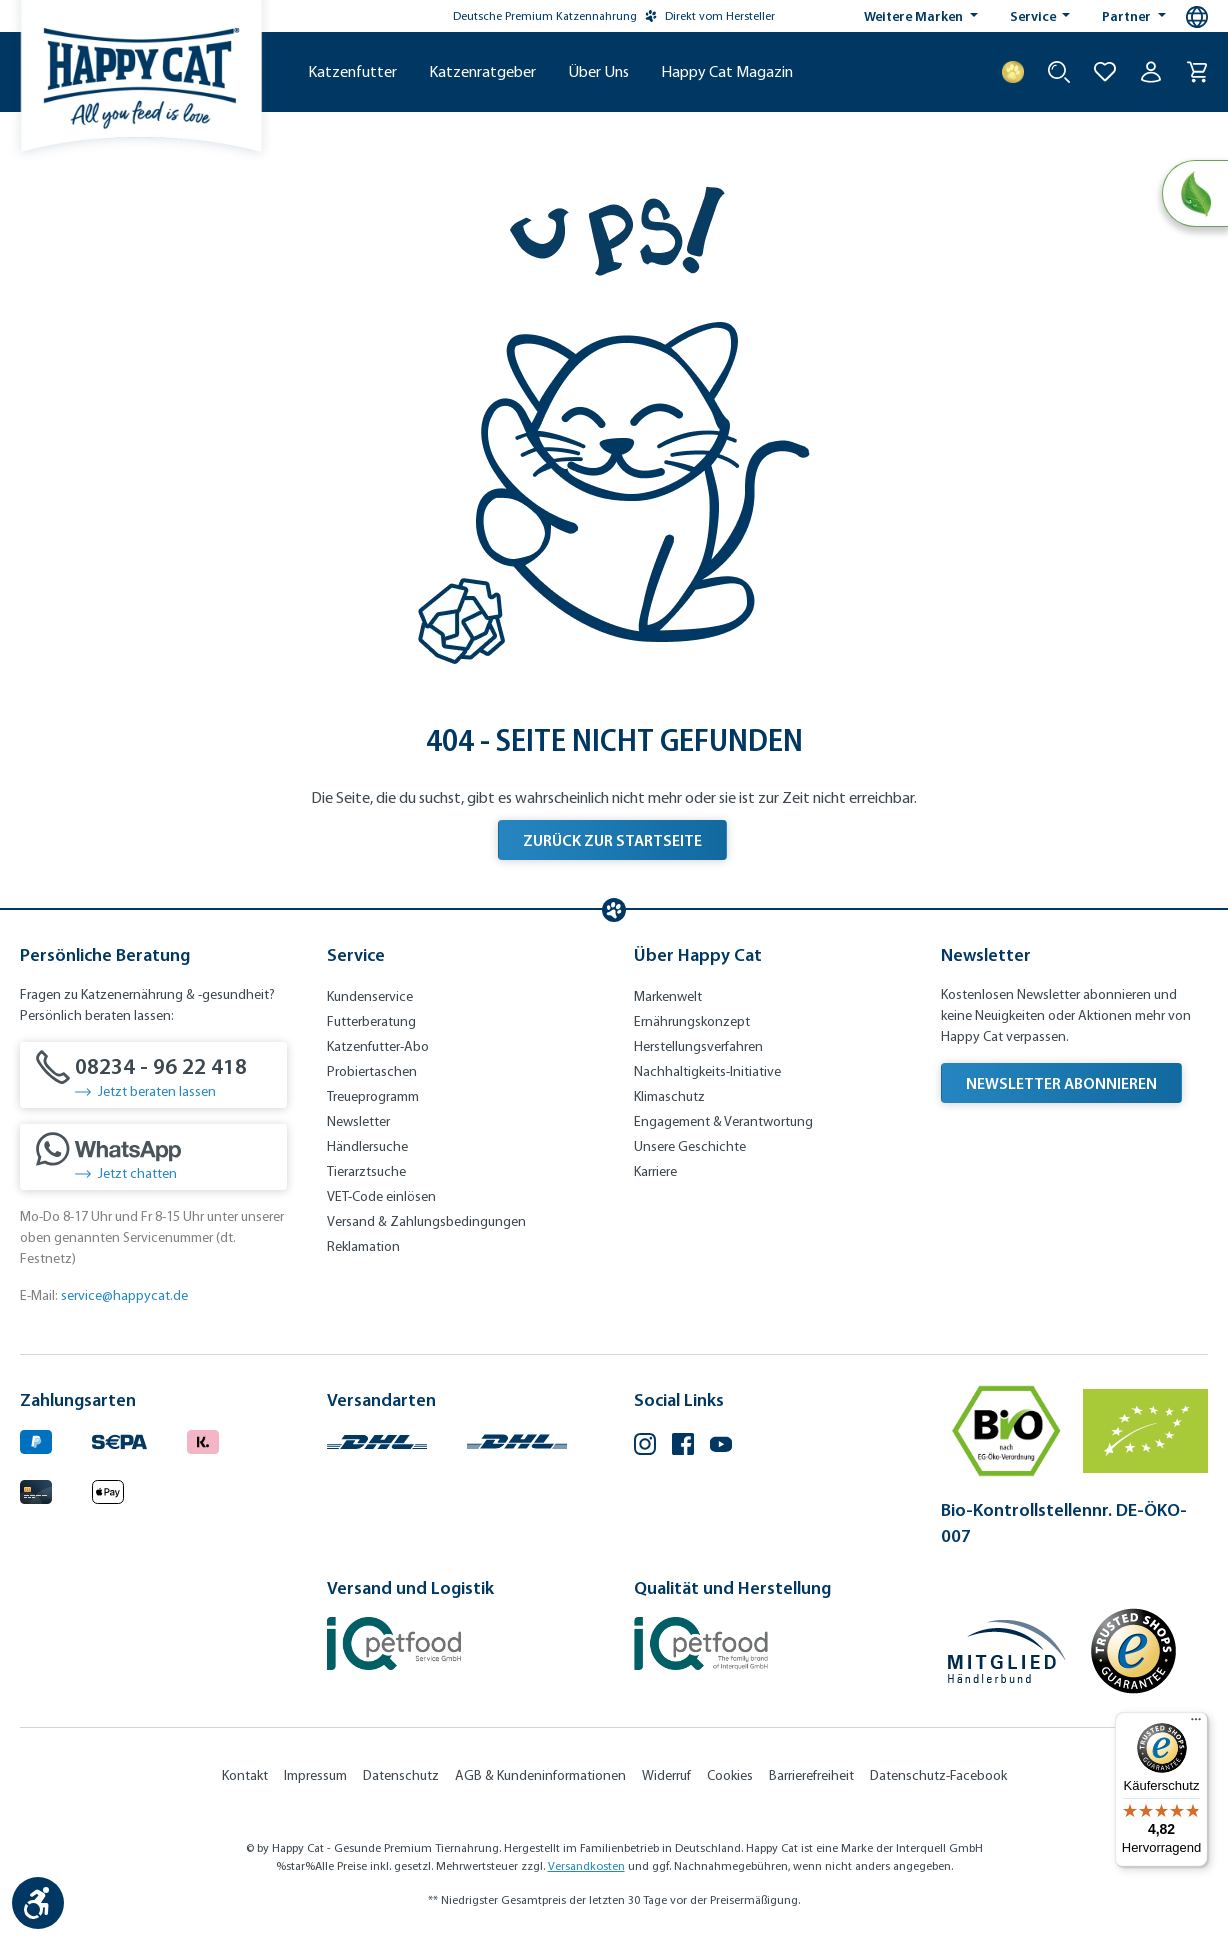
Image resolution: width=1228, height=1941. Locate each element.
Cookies (730, 1775)
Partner (1128, 16)
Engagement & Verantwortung (723, 1121)
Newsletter (358, 1121)
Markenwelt (668, 996)
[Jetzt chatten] (153, 1157)
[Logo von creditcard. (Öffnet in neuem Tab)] (36, 1488)
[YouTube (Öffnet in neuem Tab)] (721, 1446)
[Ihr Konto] (1151, 72)
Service (1034, 16)
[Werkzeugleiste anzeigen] (38, 1903)
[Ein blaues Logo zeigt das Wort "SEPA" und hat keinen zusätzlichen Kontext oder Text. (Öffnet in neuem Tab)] (119, 1439)
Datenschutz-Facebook (938, 1775)
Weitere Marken (915, 16)
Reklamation (363, 1246)
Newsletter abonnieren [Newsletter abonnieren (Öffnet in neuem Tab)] (1061, 1083)
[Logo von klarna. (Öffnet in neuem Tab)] (203, 1439)
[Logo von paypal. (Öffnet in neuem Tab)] (36, 1439)
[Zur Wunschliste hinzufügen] (1105, 72)
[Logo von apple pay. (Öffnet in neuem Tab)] (108, 1488)
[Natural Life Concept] (1194, 194)
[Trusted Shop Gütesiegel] (1133, 1651)
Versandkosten (586, 1866)
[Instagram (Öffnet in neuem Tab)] (645, 1446)
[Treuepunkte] (1013, 72)
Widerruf (666, 1775)
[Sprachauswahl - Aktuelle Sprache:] (1197, 17)
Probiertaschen (372, 1071)
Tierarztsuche (366, 1171)
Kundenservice (370, 996)
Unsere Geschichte (690, 1146)
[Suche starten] (1059, 72)
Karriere (655, 1171)
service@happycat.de (124, 1295)
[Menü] (1196, 1724)
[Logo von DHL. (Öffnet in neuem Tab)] (377, 1439)
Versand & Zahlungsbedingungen (426, 1221)
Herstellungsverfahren (698, 1046)
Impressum (315, 1775)
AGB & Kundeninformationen (540, 1775)
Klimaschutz (669, 1096)
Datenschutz (401, 1775)
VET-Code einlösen (381, 1196)
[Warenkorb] (1197, 72)
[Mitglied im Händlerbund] (1007, 1651)
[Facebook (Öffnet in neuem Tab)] (683, 1446)
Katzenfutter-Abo (378, 1046)
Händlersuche (367, 1146)
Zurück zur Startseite (612, 840)
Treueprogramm (373, 1096)
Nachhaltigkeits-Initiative (707, 1071)
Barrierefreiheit (811, 1775)
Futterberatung (371, 1021)
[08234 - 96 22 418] (153, 1075)
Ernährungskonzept (692, 1021)
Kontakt (245, 1775)
